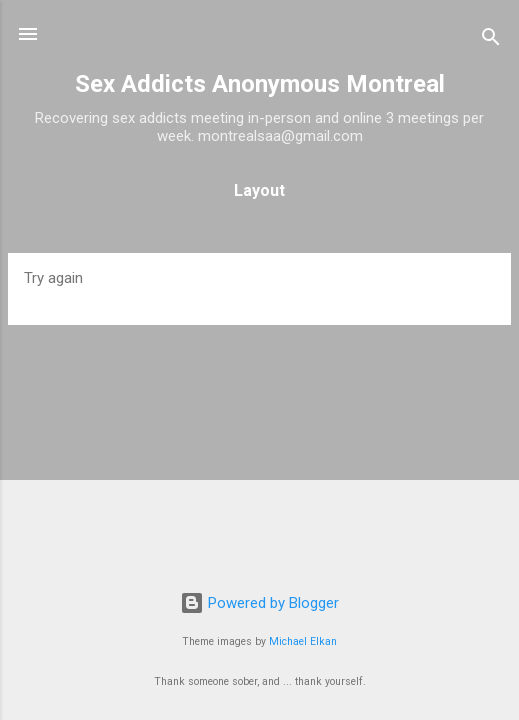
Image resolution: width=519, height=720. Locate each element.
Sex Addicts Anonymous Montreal (260, 84)
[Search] (491, 40)
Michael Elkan (303, 641)
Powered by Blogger (259, 603)
